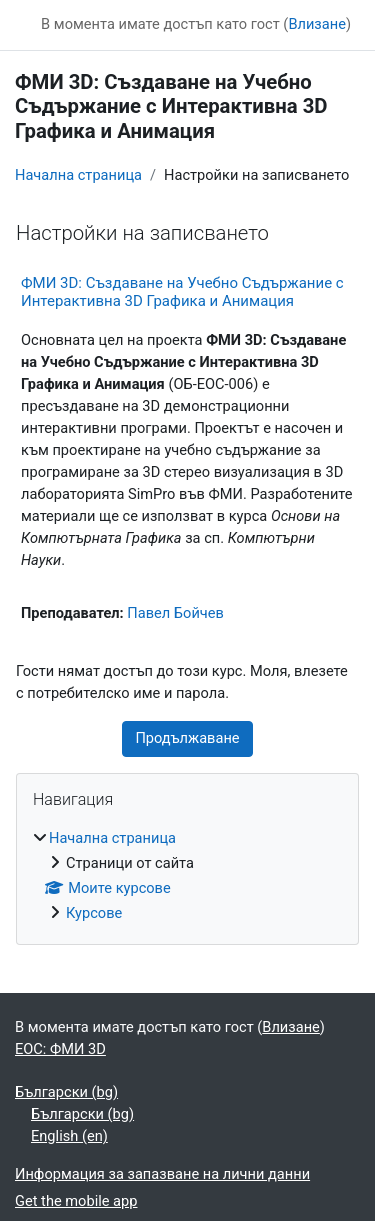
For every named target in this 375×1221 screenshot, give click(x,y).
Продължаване (187, 738)
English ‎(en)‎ (69, 1136)
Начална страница (78, 175)
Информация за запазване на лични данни (162, 1174)
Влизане (317, 24)
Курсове (94, 913)
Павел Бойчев (175, 613)
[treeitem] (187, 876)
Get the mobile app (76, 1201)
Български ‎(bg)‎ (66, 1092)
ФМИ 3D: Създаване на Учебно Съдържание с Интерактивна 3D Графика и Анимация (182, 292)
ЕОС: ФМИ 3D (60, 1049)
